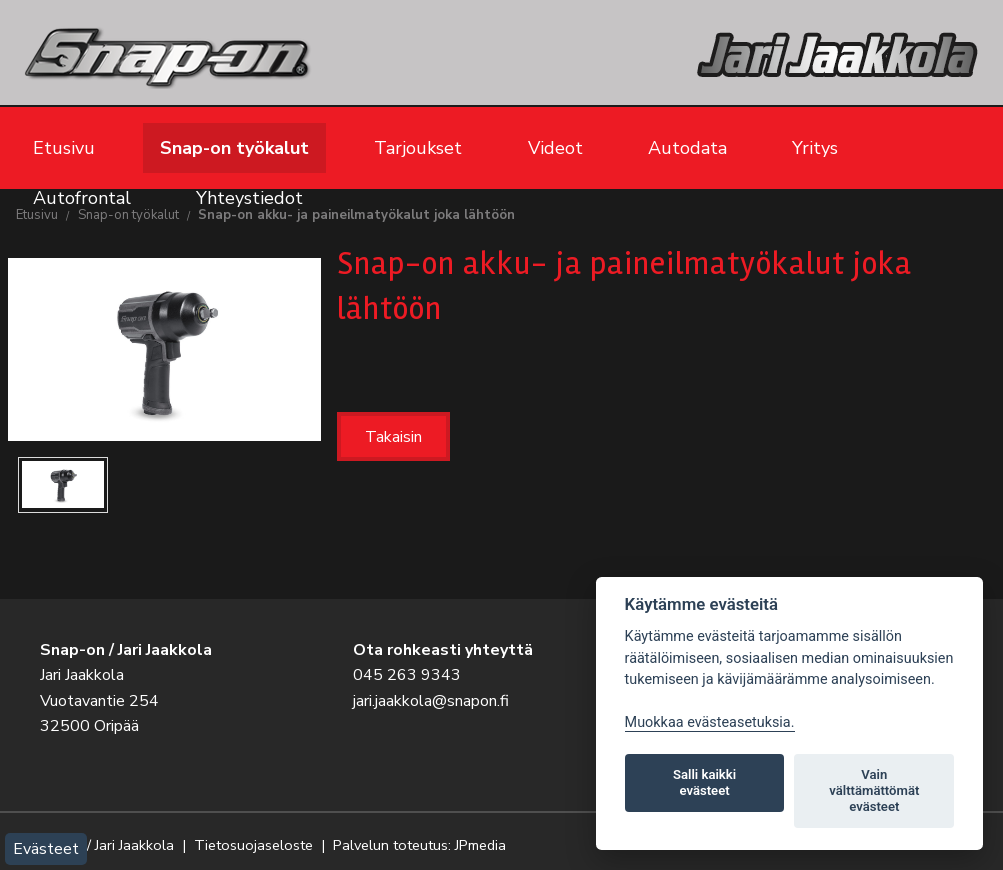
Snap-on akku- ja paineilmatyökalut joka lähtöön (356, 215)
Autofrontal (82, 198)
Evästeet (46, 849)
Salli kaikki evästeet (704, 782)
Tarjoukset (418, 148)
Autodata (687, 148)
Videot (555, 148)
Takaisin (393, 437)
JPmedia (480, 845)
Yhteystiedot (249, 198)
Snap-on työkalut (234, 148)
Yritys (815, 148)
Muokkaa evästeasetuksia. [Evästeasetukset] (710, 722)
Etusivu (64, 148)
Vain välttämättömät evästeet (874, 790)
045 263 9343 (407, 675)
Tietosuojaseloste (253, 845)
